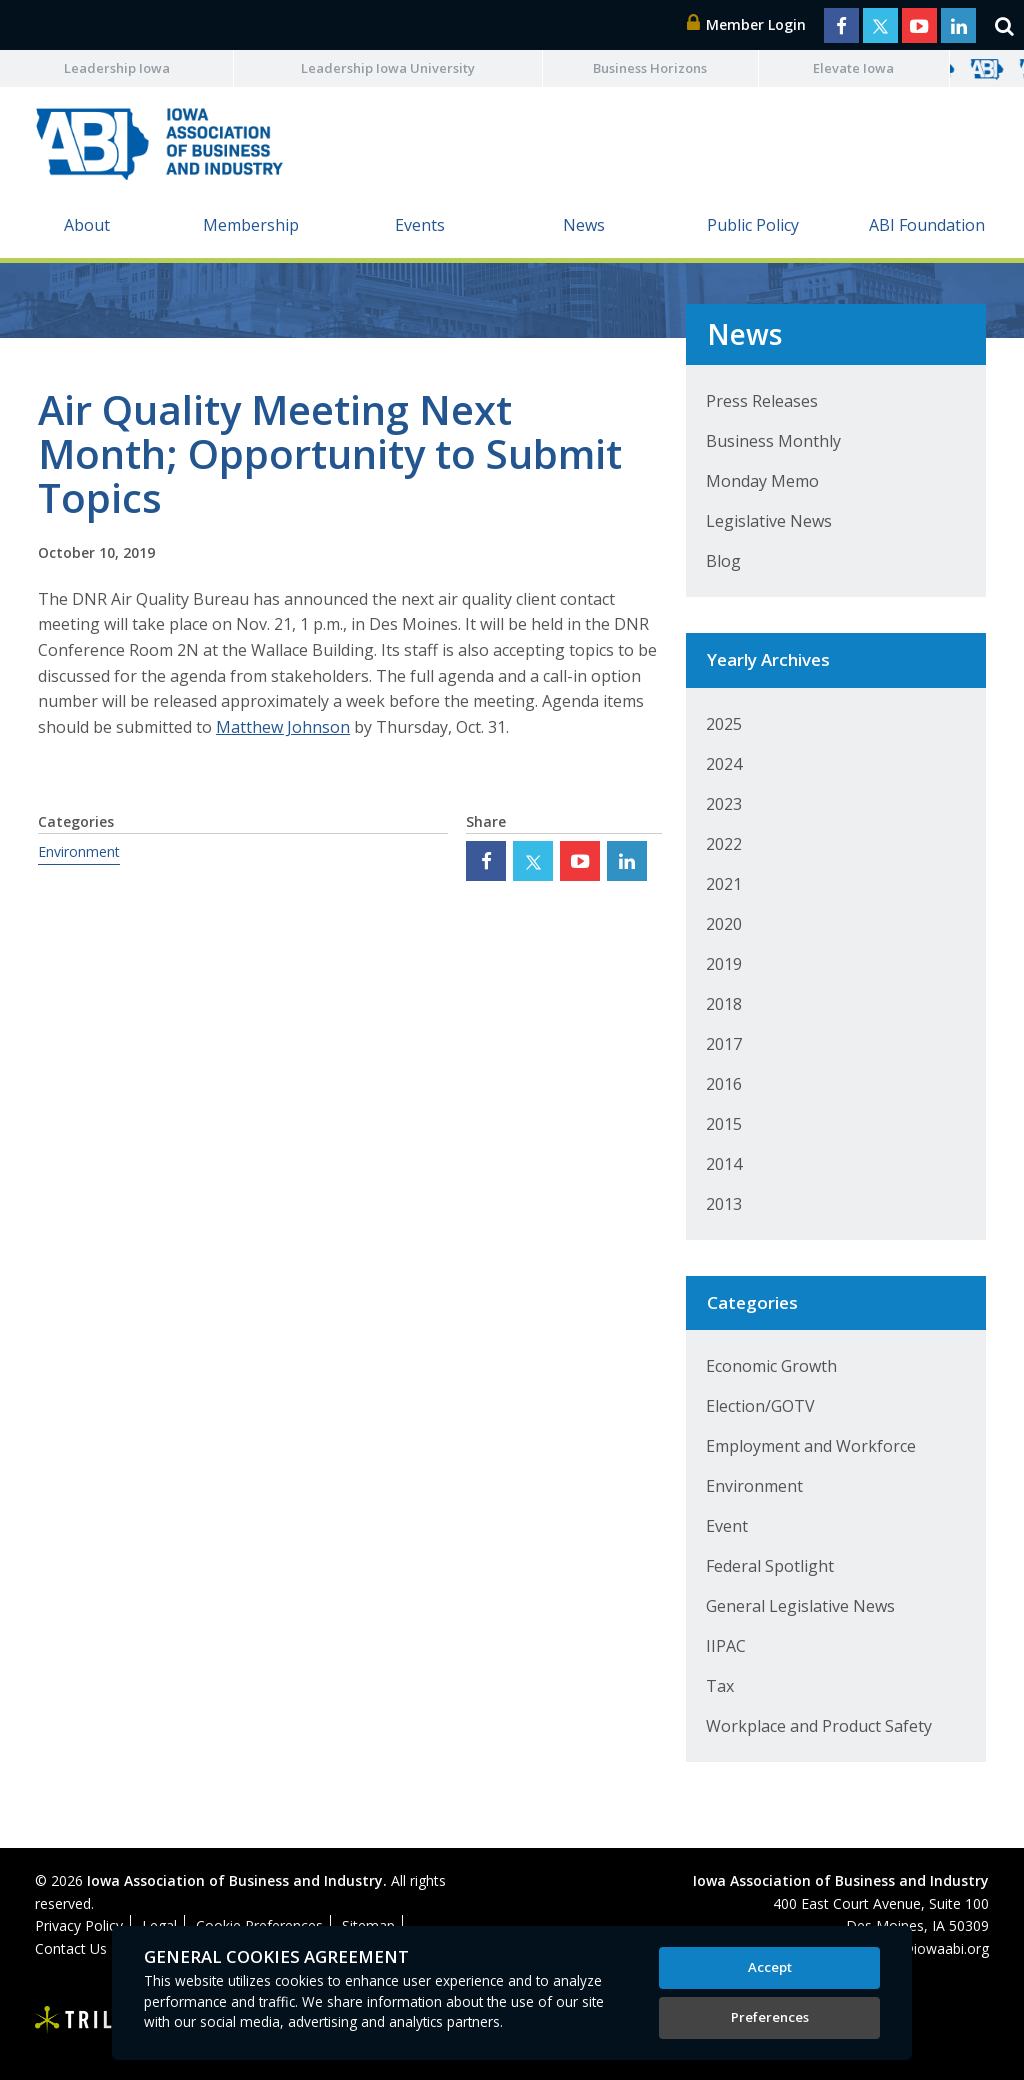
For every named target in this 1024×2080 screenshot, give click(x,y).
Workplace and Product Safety (819, 1726)
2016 (724, 1084)
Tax (720, 1686)
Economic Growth (771, 1366)
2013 (724, 1204)
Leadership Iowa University (388, 68)
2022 (724, 844)
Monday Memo (762, 481)
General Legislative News (800, 1606)
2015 (724, 1124)
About (87, 225)
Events (420, 225)
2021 (724, 884)
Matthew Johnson (283, 727)
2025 (724, 724)
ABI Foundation (927, 225)
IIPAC (726, 1646)
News (584, 225)
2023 (724, 804)
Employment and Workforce (811, 1446)
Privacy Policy (79, 1925)
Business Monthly (773, 441)
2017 (724, 1044)
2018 (724, 1004)
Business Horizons (650, 68)
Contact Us (71, 1948)
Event (727, 1526)
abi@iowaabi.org (935, 1948)
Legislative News (769, 521)
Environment (79, 851)
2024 (724, 764)
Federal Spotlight (770, 1566)
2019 (724, 964)
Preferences (770, 2017)
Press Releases (762, 401)
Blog (723, 561)
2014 (724, 1164)
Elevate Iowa (853, 68)
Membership (251, 225)
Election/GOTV (760, 1406)
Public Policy (753, 225)
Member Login (747, 24)
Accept (770, 1967)
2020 (724, 924)
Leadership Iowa (117, 68)
